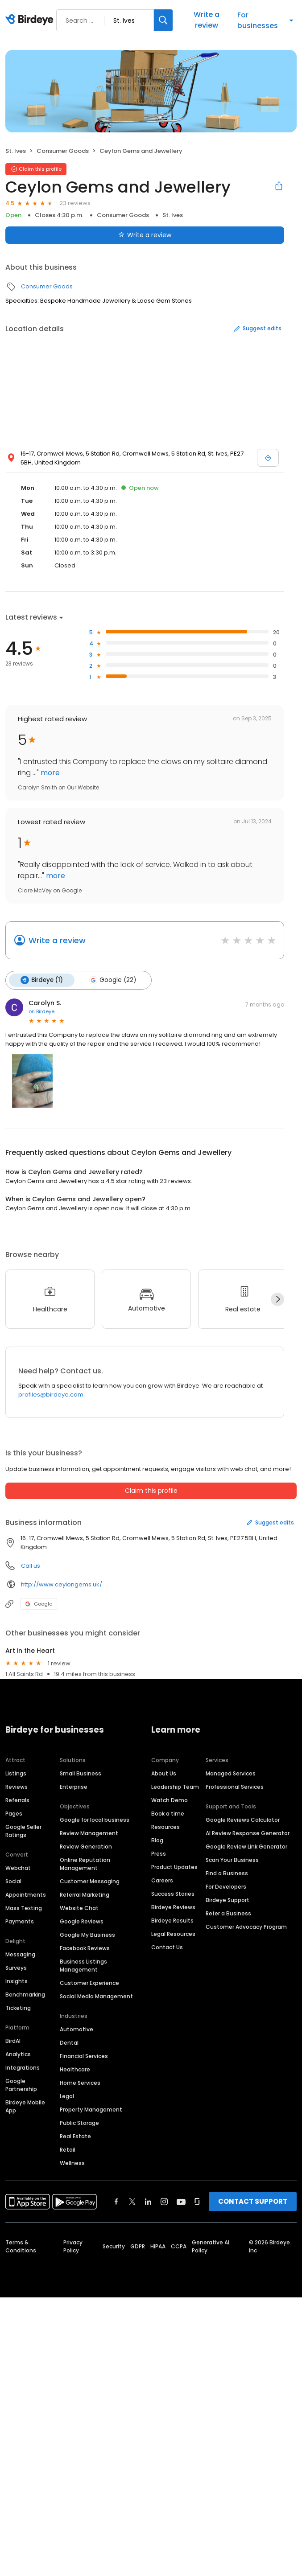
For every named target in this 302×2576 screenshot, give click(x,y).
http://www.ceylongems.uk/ (61, 1584)
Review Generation (86, 1846)
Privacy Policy (73, 2246)
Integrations (22, 2067)
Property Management (91, 2109)
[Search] (163, 20)
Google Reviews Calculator (243, 1820)
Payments (19, 1921)
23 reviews (75, 203)
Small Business (80, 1773)
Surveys (16, 1968)
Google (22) (112, 980)
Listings (15, 1773)
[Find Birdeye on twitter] (132, 2201)
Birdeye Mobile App (25, 2106)
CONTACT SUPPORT (252, 2201)
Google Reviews (81, 1921)
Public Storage (79, 2123)
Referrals (17, 1800)
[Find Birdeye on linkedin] (148, 2201)
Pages (13, 1813)
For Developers (226, 1886)
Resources (165, 1827)
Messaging (20, 1954)
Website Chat (79, 1908)
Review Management (89, 1833)
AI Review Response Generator (248, 1833)
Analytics (18, 2054)
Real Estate (75, 2136)
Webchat (18, 1868)
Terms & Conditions (20, 2246)
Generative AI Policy (210, 2246)
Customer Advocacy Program (246, 1927)
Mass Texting (23, 1908)
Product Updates (174, 1867)
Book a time (167, 1813)
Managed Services (231, 1773)
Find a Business (227, 1873)
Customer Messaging (90, 1881)
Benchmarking (25, 1994)
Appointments (25, 1894)
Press (158, 1853)
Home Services (80, 2083)
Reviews (16, 1787)
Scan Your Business (232, 1860)
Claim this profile (151, 1490)
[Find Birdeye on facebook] (116, 2201)
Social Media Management (96, 1996)
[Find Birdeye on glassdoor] (197, 2201)
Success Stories (172, 1894)
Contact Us (167, 1947)
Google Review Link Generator (246, 1846)
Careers (162, 1880)
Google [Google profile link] (38, 1603)
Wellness (72, 2163)
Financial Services (84, 2056)
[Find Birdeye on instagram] (164, 2201)
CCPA (178, 2246)
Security (114, 2246)
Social (13, 1881)
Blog (157, 1840)
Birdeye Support (227, 1900)
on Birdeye (41, 1011)
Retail (67, 2149)
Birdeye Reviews (173, 1907)
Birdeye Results (172, 1920)
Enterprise (73, 1787)
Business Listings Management (83, 1965)
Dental (69, 2042)
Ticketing (18, 2008)
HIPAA (157, 2246)
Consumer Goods (63, 151)
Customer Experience (89, 1983)
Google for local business (94, 1820)
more (49, 773)
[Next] (277, 1299)
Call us (30, 1565)
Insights (16, 1981)
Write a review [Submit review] (144, 234)
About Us (163, 1773)
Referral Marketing (84, 1894)
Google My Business (87, 1935)
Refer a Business (228, 1913)
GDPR (137, 2246)
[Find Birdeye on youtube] (181, 2201)
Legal (67, 2096)
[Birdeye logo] (31, 20)
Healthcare (75, 2069)
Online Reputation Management (85, 1864)
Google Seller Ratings (23, 1831)
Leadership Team (175, 1787)
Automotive (76, 2029)
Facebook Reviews (85, 1948)
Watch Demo (169, 1800)
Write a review (206, 19)
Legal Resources (173, 1934)
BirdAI (13, 2041)
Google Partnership (21, 2085)
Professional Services (235, 1787)
